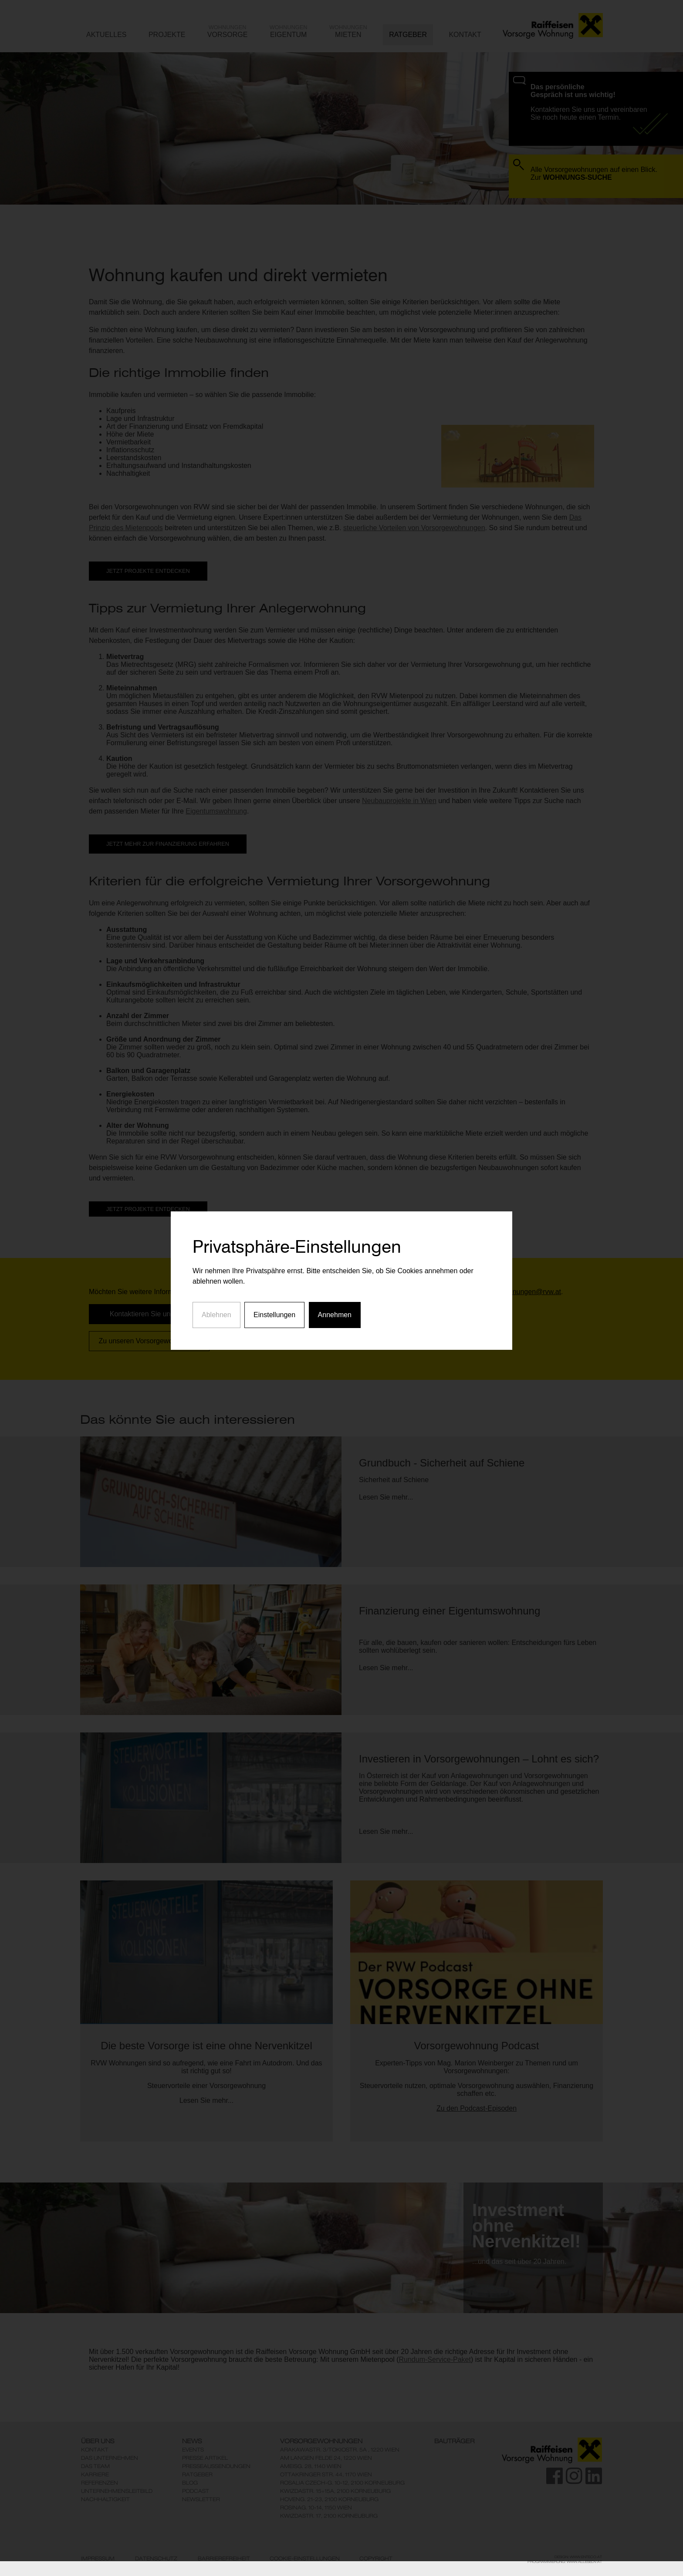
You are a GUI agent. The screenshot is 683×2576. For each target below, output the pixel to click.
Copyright (375, 2559)
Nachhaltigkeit (105, 2499)
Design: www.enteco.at (578, 2557)
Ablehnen (216, 1237)
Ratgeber (197, 2474)
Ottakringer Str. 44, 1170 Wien (326, 2474)
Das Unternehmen (109, 2458)
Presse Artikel (205, 2458)
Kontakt (94, 2449)
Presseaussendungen (216, 2466)
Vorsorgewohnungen (321, 2441)
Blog (190, 2482)
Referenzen (99, 2482)
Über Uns (97, 2441)
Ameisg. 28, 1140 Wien (311, 2466)
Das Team (95, 2466)
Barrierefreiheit (224, 2559)
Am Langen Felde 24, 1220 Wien (326, 2458)
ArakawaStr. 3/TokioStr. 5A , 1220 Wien (339, 2449)
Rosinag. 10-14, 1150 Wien (316, 2507)
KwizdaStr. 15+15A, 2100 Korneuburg (335, 2491)
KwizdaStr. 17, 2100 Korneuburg (329, 2515)
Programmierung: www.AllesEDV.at (564, 2561)
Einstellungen (274, 1237)
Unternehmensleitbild (116, 2491)
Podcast (195, 2491)
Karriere (95, 2474)
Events (193, 2449)
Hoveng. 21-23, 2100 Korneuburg (329, 2499)
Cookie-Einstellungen (305, 2559)
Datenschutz (156, 2559)
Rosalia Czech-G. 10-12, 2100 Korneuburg (342, 2482)
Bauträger (454, 2441)
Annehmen (335, 1237)
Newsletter (201, 2499)
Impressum (98, 2559)
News (192, 2441)
